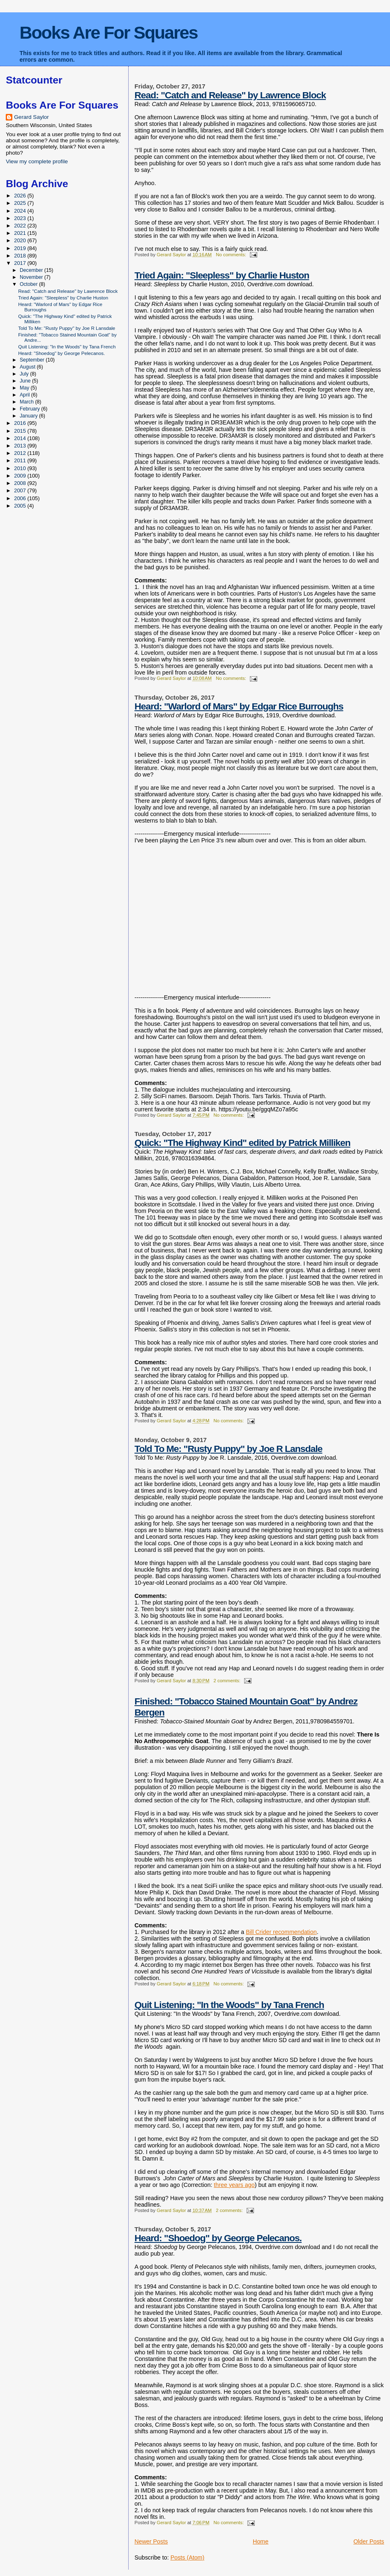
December (32, 270)
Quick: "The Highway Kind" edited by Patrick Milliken (242, 1142)
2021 (20, 233)
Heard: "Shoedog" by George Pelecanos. (218, 2238)
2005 (20, 506)
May (25, 388)
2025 (20, 203)
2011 (20, 460)
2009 (20, 476)
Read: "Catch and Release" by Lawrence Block (230, 95)
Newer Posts (151, 2541)
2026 (20, 195)
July (25, 374)
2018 (20, 256)
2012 (20, 453)
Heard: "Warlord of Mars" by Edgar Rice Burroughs (238, 706)
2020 (20, 240)
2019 (20, 248)
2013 (20, 446)
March (27, 402)
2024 (20, 211)
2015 (20, 431)
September (33, 360)
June (26, 381)
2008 (20, 483)
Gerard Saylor (31, 117)
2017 (20, 263)
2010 (20, 468)
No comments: (231, 254)
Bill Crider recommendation (281, 1932)
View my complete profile (37, 161)
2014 (20, 438)
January (29, 416)
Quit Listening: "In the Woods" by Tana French (229, 2004)
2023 (20, 218)
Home (260, 2541)
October (29, 284)
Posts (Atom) (188, 2557)
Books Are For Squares (108, 32)
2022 (20, 226)
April (25, 395)
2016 (20, 423)
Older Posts (368, 2541)
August (28, 367)
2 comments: (227, 1680)
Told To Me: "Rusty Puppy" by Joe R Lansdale (228, 1448)
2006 (20, 498)
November (32, 277)
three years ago (234, 2185)
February (30, 409)
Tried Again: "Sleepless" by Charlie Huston (221, 275)
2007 (20, 490)
